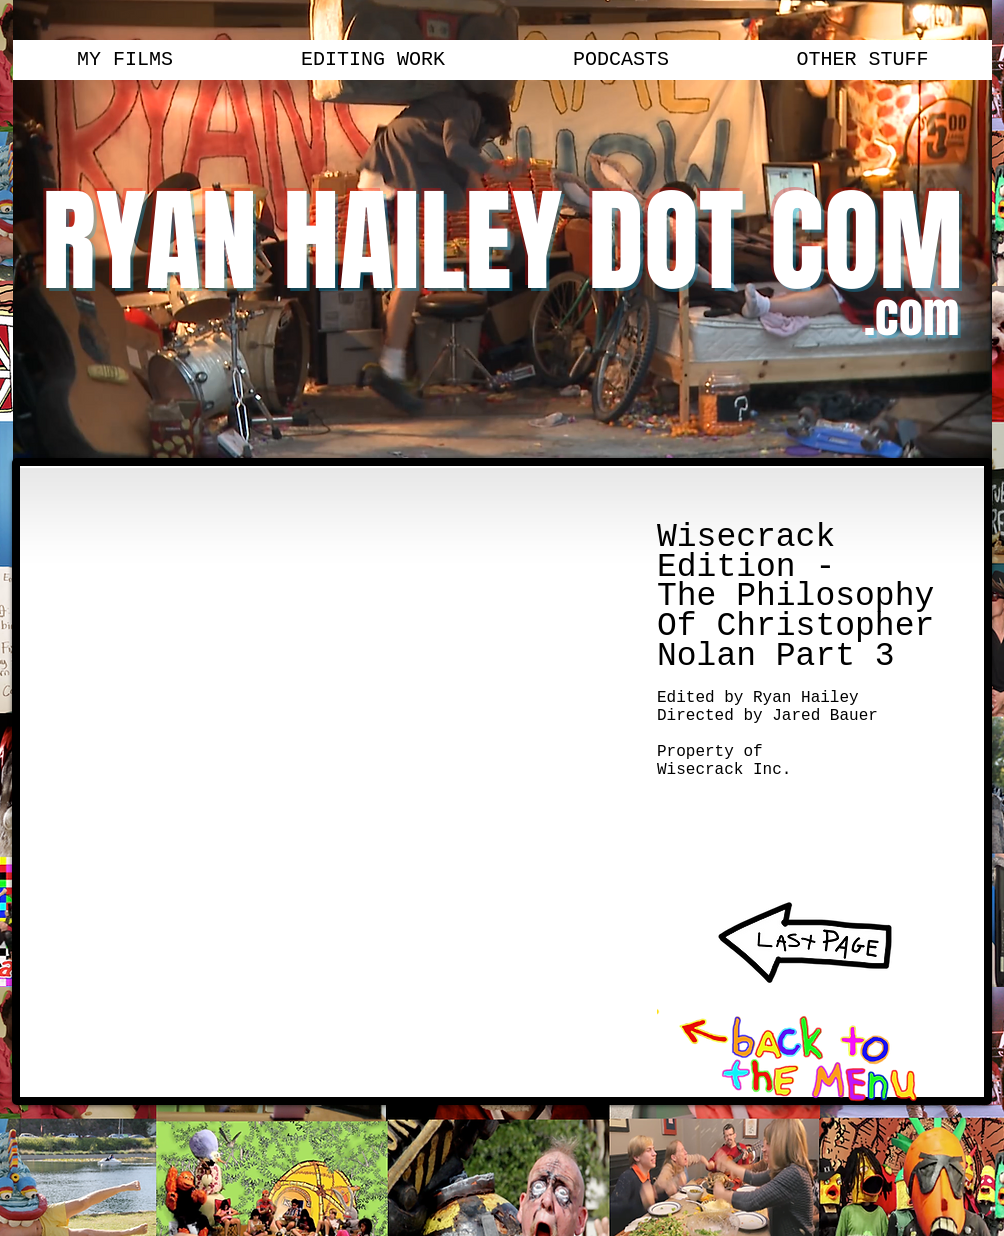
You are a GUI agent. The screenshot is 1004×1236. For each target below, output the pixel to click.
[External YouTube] (326, 716)
